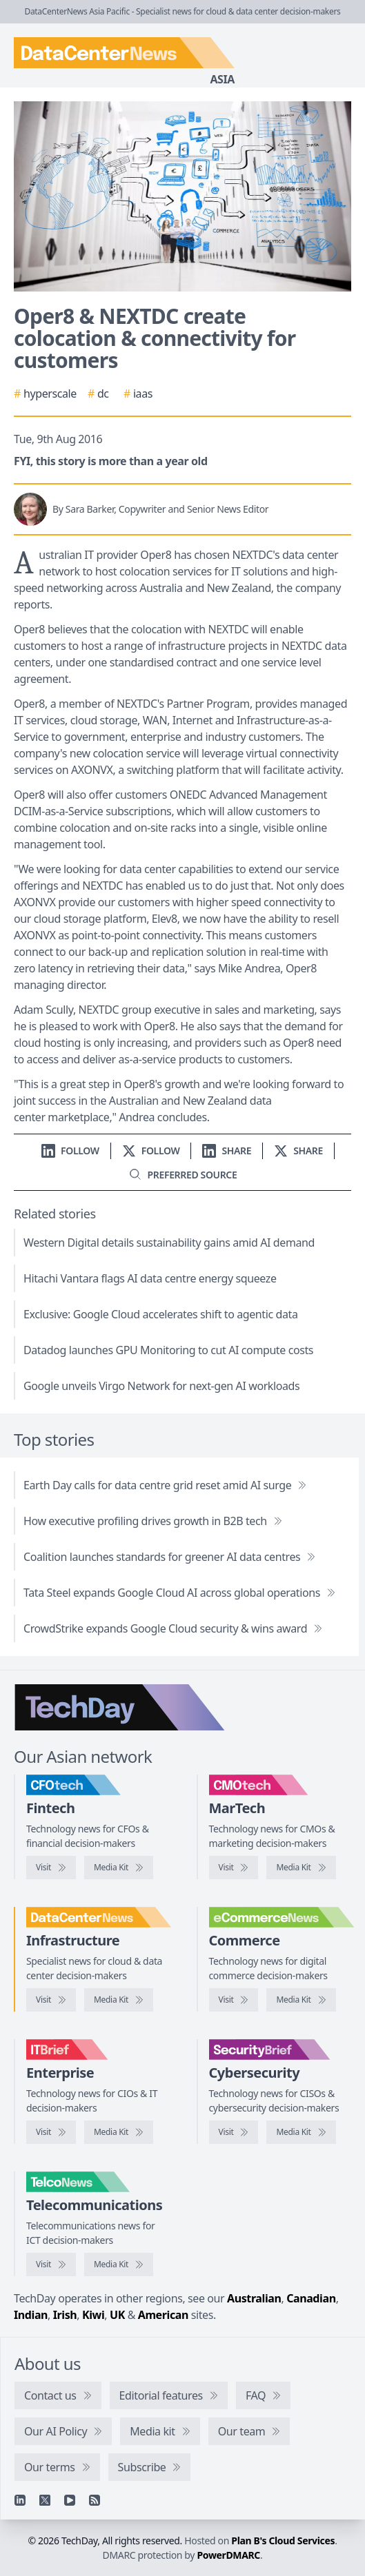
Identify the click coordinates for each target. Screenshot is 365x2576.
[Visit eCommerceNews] (234, 2000)
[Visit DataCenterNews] (51, 2000)
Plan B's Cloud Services (283, 2540)
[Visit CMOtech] (234, 1867)
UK (117, 2314)
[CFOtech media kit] (118, 1867)
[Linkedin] (20, 2500)
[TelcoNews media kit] (118, 2264)
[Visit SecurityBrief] (234, 2132)
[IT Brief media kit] (118, 2132)
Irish (65, 2314)
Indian (31, 2314)
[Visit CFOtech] (51, 1867)
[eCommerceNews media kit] (300, 2000)
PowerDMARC (228, 2555)
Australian (254, 2298)
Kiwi (93, 2314)
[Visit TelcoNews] (51, 2264)
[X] (44, 2500)
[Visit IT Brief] (51, 2132)
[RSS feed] (94, 2500)
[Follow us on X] (151, 1150)
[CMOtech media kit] (300, 1867)
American (163, 2314)
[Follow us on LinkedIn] (70, 1150)
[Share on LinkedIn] (226, 1150)
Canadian (311, 2298)
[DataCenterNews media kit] (118, 2000)
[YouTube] (69, 2500)
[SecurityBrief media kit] (300, 2132)
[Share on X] (298, 1150)
